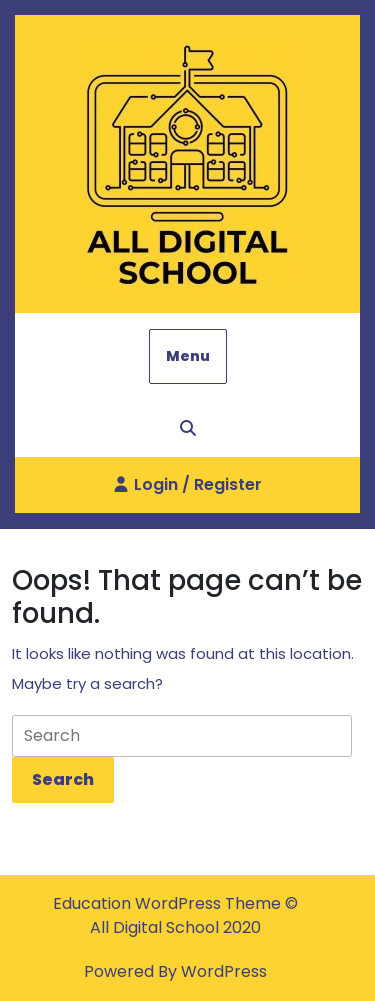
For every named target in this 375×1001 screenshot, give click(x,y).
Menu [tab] (188, 356)
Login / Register (188, 492)
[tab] (63, 780)
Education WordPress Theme (169, 903)
